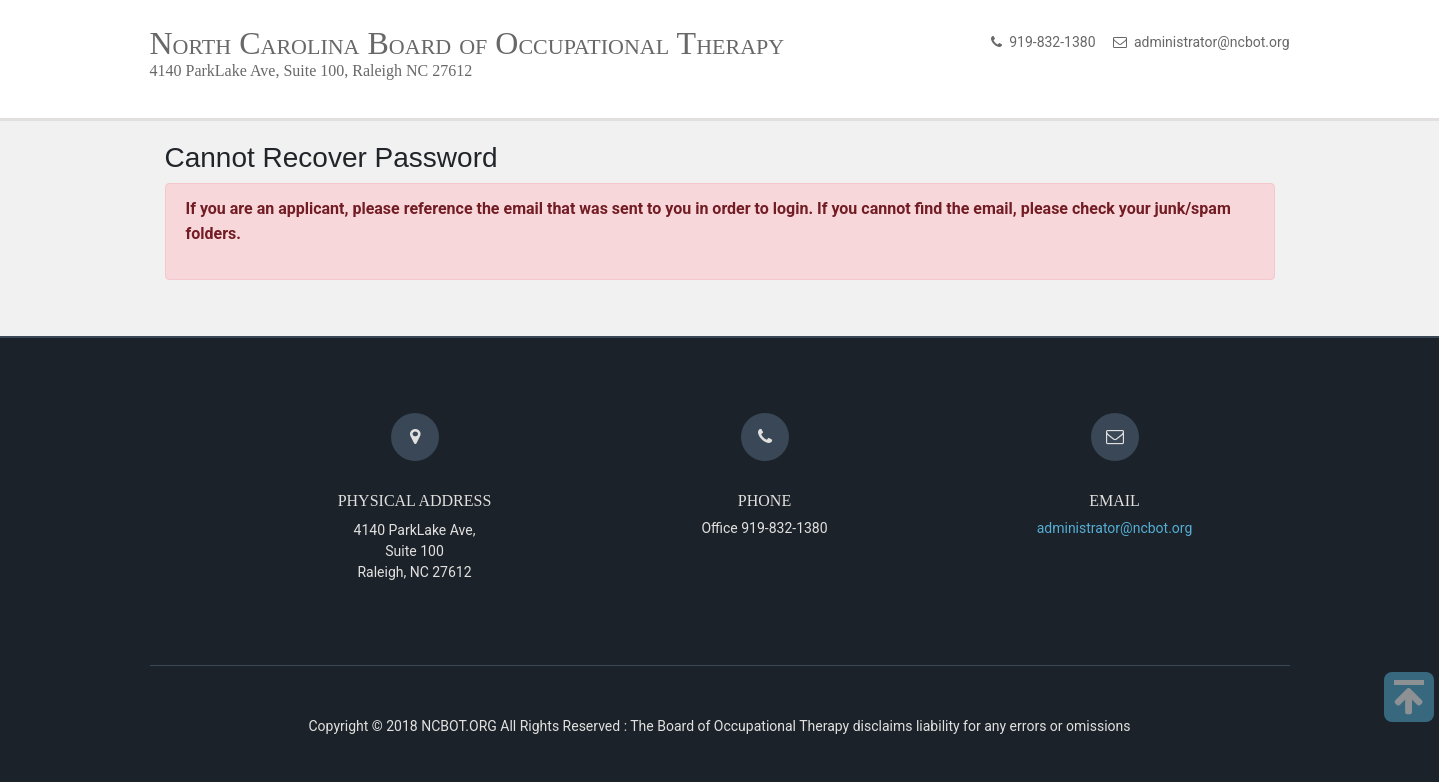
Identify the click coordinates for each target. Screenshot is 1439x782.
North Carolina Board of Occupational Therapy (467, 43)
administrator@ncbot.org (1208, 42)
